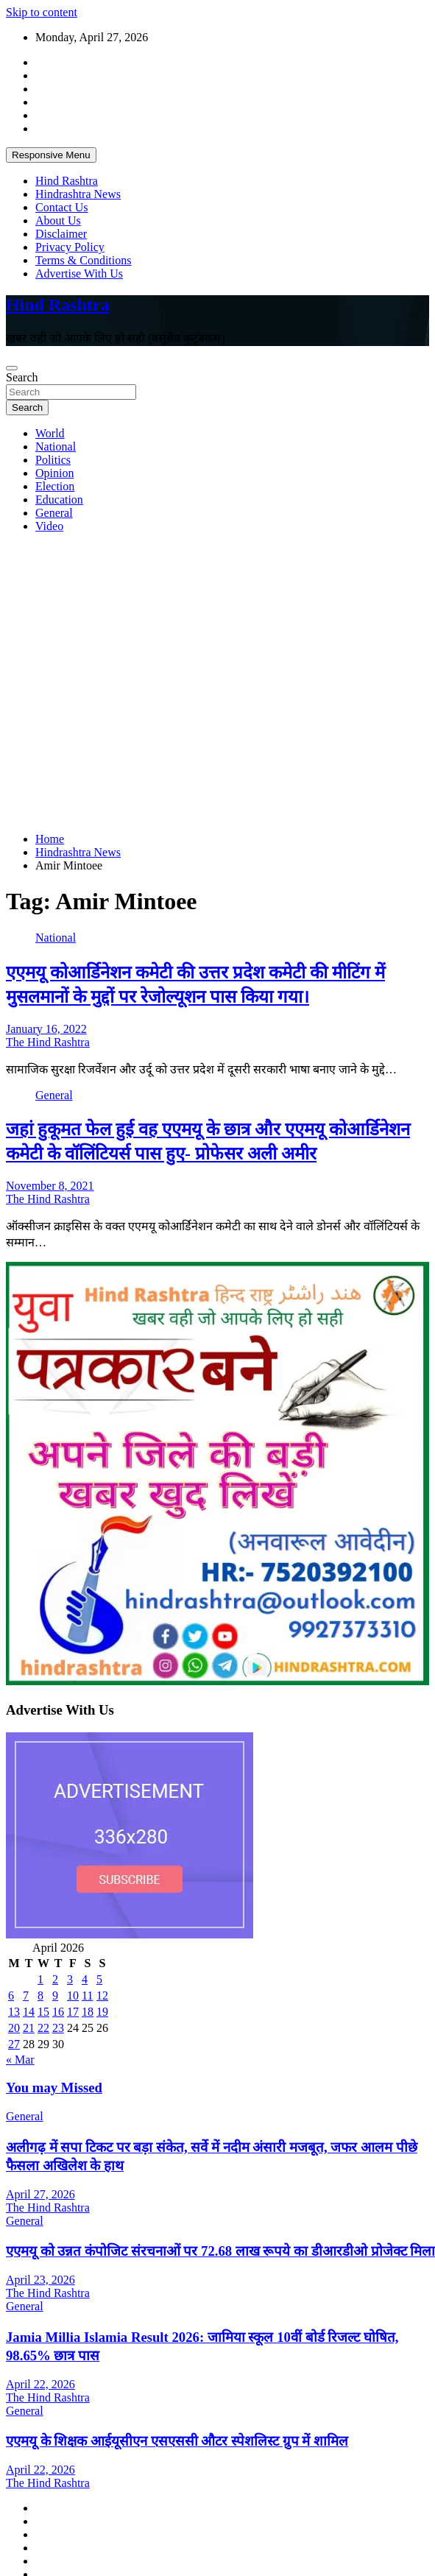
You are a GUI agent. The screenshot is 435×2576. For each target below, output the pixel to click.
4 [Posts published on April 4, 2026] (85, 1979)
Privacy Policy (70, 247)
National (55, 446)
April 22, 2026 (40, 2384)
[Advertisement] (138, 683)
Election (54, 486)
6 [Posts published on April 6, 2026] (11, 1995)
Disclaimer (61, 233)
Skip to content (41, 12)
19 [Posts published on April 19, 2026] (102, 2011)
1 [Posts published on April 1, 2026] (40, 1979)
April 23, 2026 (40, 2279)
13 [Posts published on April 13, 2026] (14, 2011)
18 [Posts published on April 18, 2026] (87, 2011)
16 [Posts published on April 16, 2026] (58, 2011)
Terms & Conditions (83, 260)
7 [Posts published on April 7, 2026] (26, 1995)
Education (59, 499)
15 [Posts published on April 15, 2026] (43, 2011)
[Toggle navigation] (12, 368)
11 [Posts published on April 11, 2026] (87, 1995)
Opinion (54, 473)
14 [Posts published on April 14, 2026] (29, 2011)
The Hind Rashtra (48, 1042)
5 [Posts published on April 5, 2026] (99, 1979)
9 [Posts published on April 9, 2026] (55, 1995)
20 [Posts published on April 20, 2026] (14, 2028)
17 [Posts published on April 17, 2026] (73, 2011)
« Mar (20, 2059)
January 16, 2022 (46, 1029)
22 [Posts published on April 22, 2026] (43, 2028)
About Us (58, 220)
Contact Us (61, 207)
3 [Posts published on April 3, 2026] (70, 1979)
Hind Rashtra (66, 180)
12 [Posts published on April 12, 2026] (102, 1995)
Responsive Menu (51, 154)
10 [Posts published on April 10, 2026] (73, 1995)
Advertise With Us (79, 273)
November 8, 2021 (50, 1185)
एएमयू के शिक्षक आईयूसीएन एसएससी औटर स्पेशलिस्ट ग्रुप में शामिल (177, 2441)
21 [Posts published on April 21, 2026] (29, 2028)
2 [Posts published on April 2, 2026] (55, 1979)
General (54, 513)
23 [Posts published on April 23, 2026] (58, 2028)
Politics (53, 460)
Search (22, 377)
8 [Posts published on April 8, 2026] (40, 1995)
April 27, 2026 (40, 2194)
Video (49, 526)
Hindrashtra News (78, 194)
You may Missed (54, 2087)
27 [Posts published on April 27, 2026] (14, 2044)
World (50, 433)
